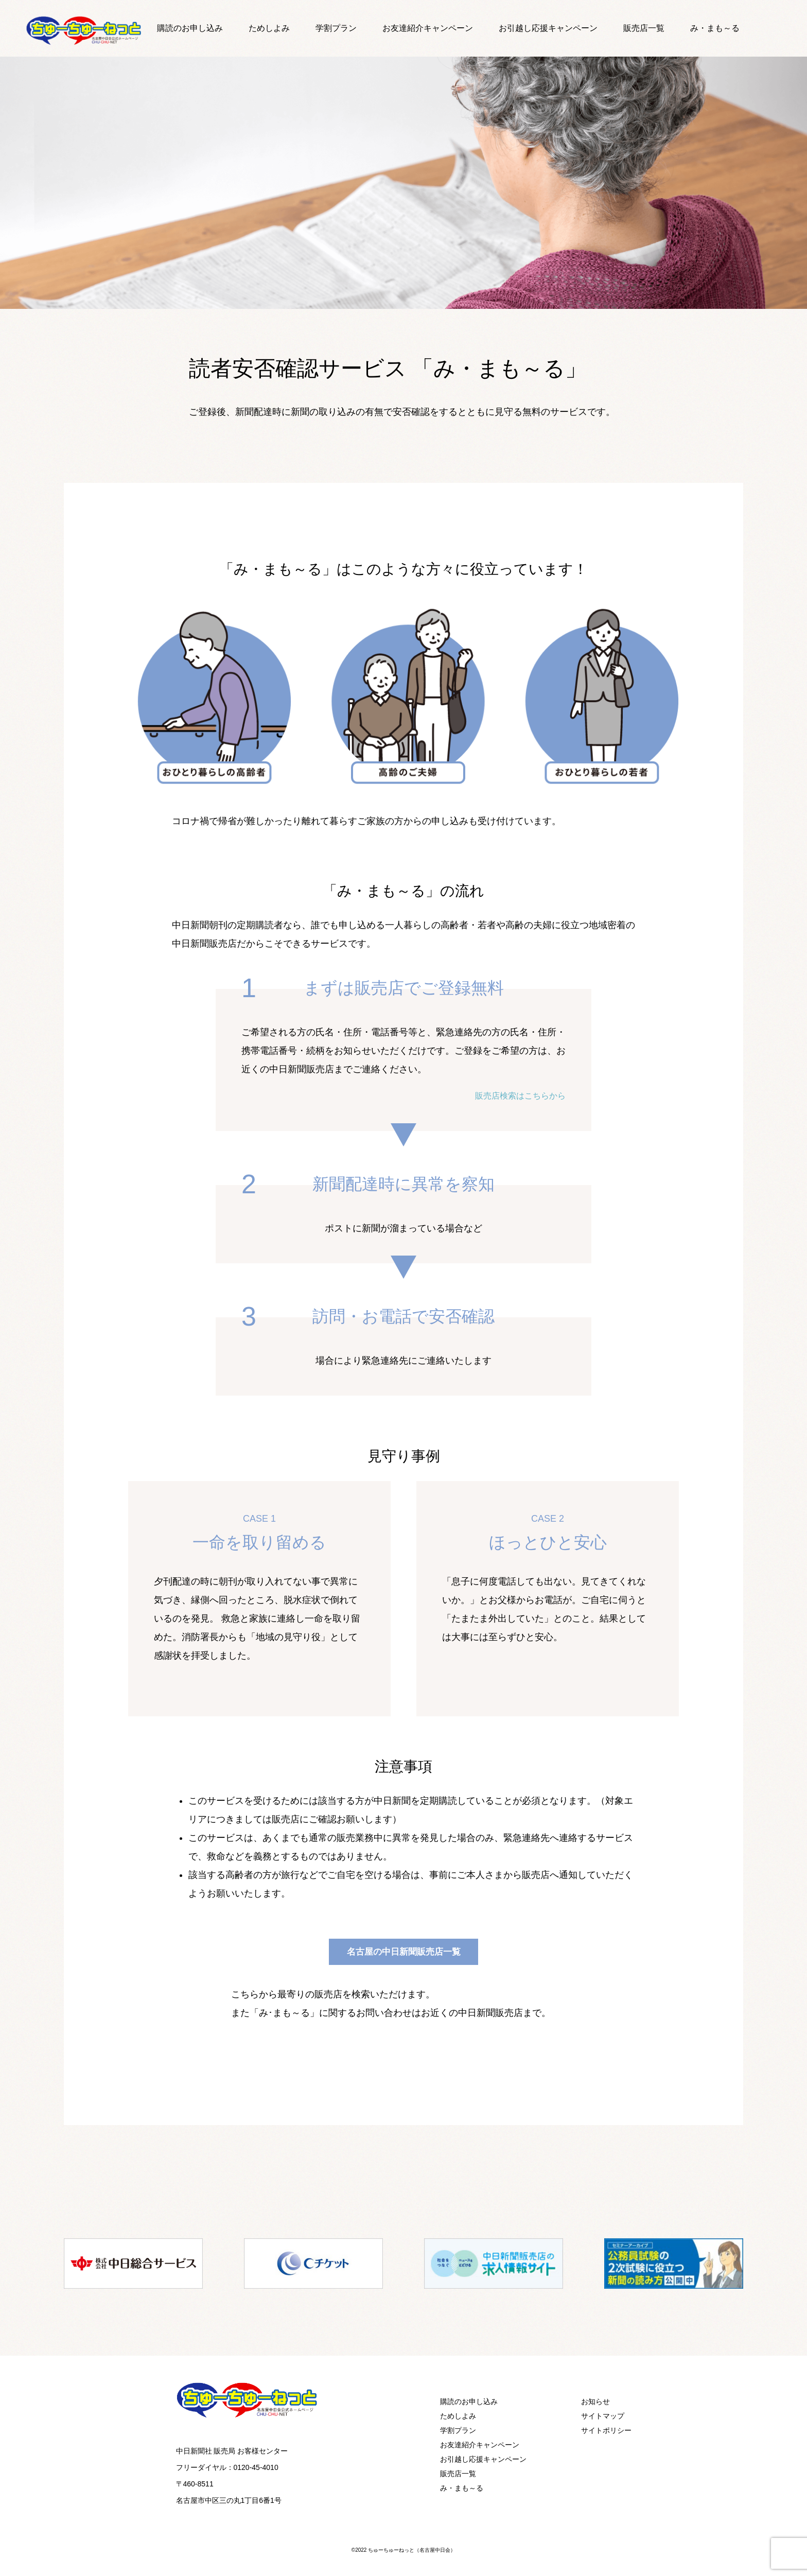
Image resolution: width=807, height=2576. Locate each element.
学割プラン (347, 28)
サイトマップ (602, 2415)
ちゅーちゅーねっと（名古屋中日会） (411, 2549)
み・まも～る (691, 28)
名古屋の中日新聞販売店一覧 (403, 1951)
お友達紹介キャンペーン (430, 28)
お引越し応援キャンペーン (539, 28)
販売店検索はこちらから (515, 1095)
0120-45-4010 (256, 2467)
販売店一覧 (626, 28)
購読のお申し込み (212, 28)
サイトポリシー (606, 2430)
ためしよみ (285, 28)
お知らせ (595, 2401)
